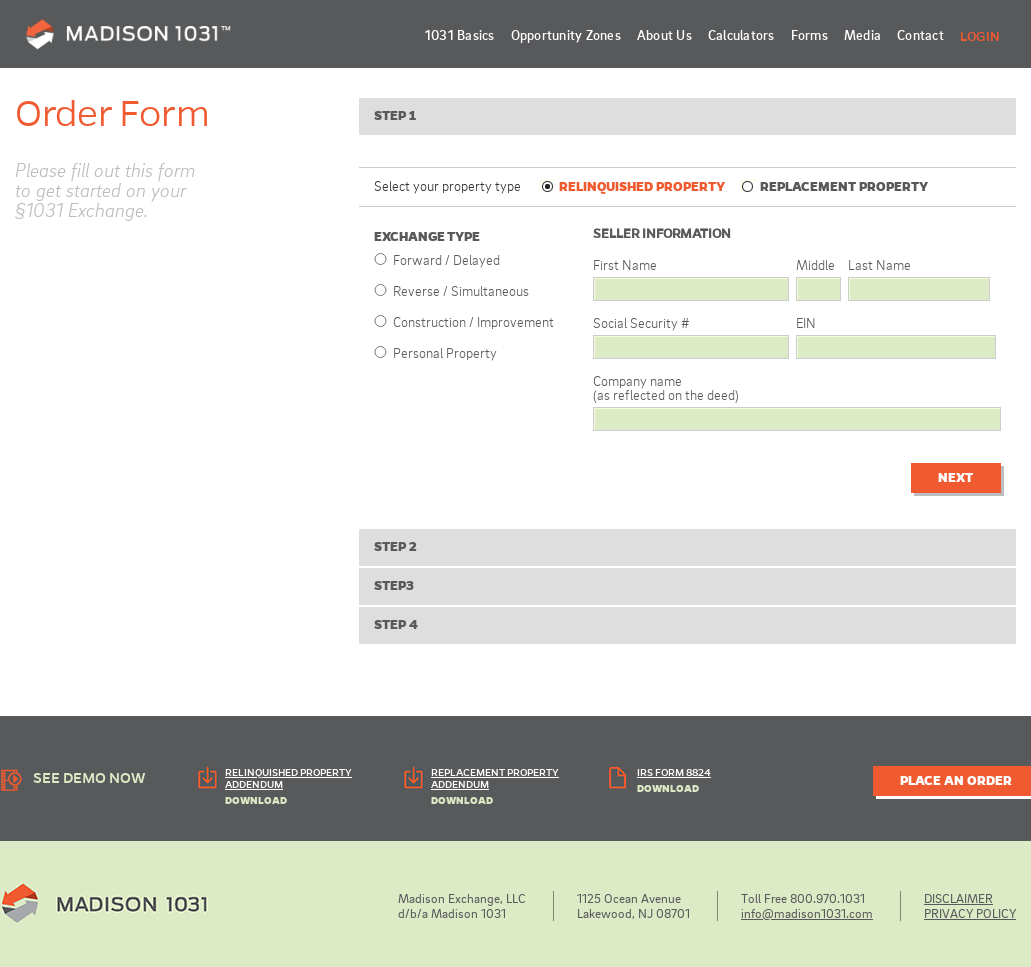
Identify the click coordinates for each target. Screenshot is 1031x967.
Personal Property (445, 352)
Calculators (741, 34)
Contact (920, 34)
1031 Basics (460, 34)
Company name (666, 387)
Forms (809, 34)
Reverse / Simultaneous (461, 290)
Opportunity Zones (566, 34)
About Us (664, 34)
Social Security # (641, 322)
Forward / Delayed (446, 259)
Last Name (879, 264)
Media (862, 34)
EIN (806, 322)
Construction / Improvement (473, 321)
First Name (625, 264)
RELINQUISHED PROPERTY (632, 187)
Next (955, 478)
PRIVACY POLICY (970, 913)
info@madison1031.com (807, 913)
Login (980, 37)
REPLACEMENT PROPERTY (834, 187)
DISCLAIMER (958, 898)
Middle (815, 264)
